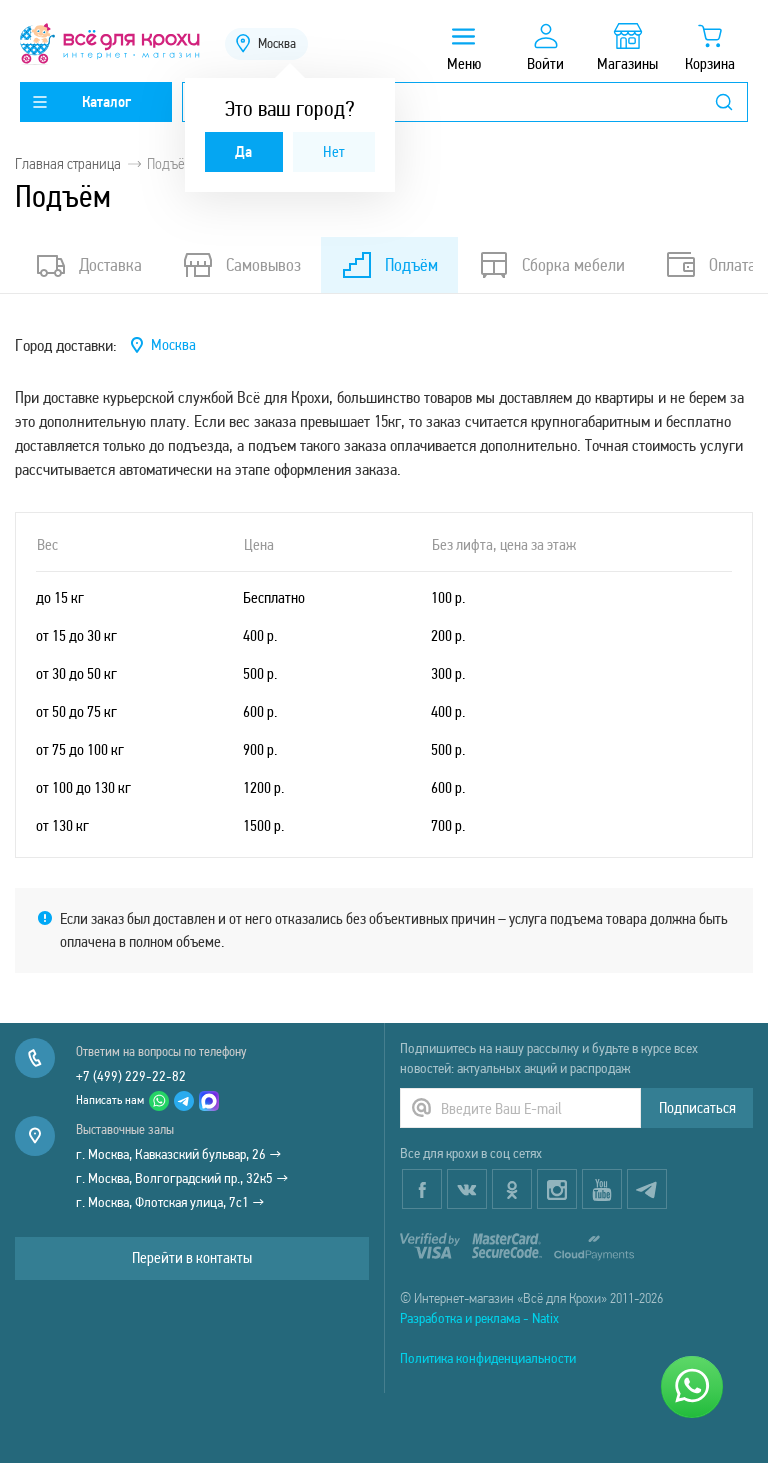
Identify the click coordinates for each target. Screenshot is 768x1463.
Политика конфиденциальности (488, 1358)
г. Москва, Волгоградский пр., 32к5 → (182, 1178)
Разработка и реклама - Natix (479, 1318)
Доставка (88, 265)
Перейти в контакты (192, 1257)
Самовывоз (241, 265)
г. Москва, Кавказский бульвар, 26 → (179, 1154)
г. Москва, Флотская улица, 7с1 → (170, 1202)
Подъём (389, 265)
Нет (334, 151)
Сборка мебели (551, 265)
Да (243, 151)
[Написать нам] (692, 1387)
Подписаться (697, 1107)
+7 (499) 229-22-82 (131, 1076)
